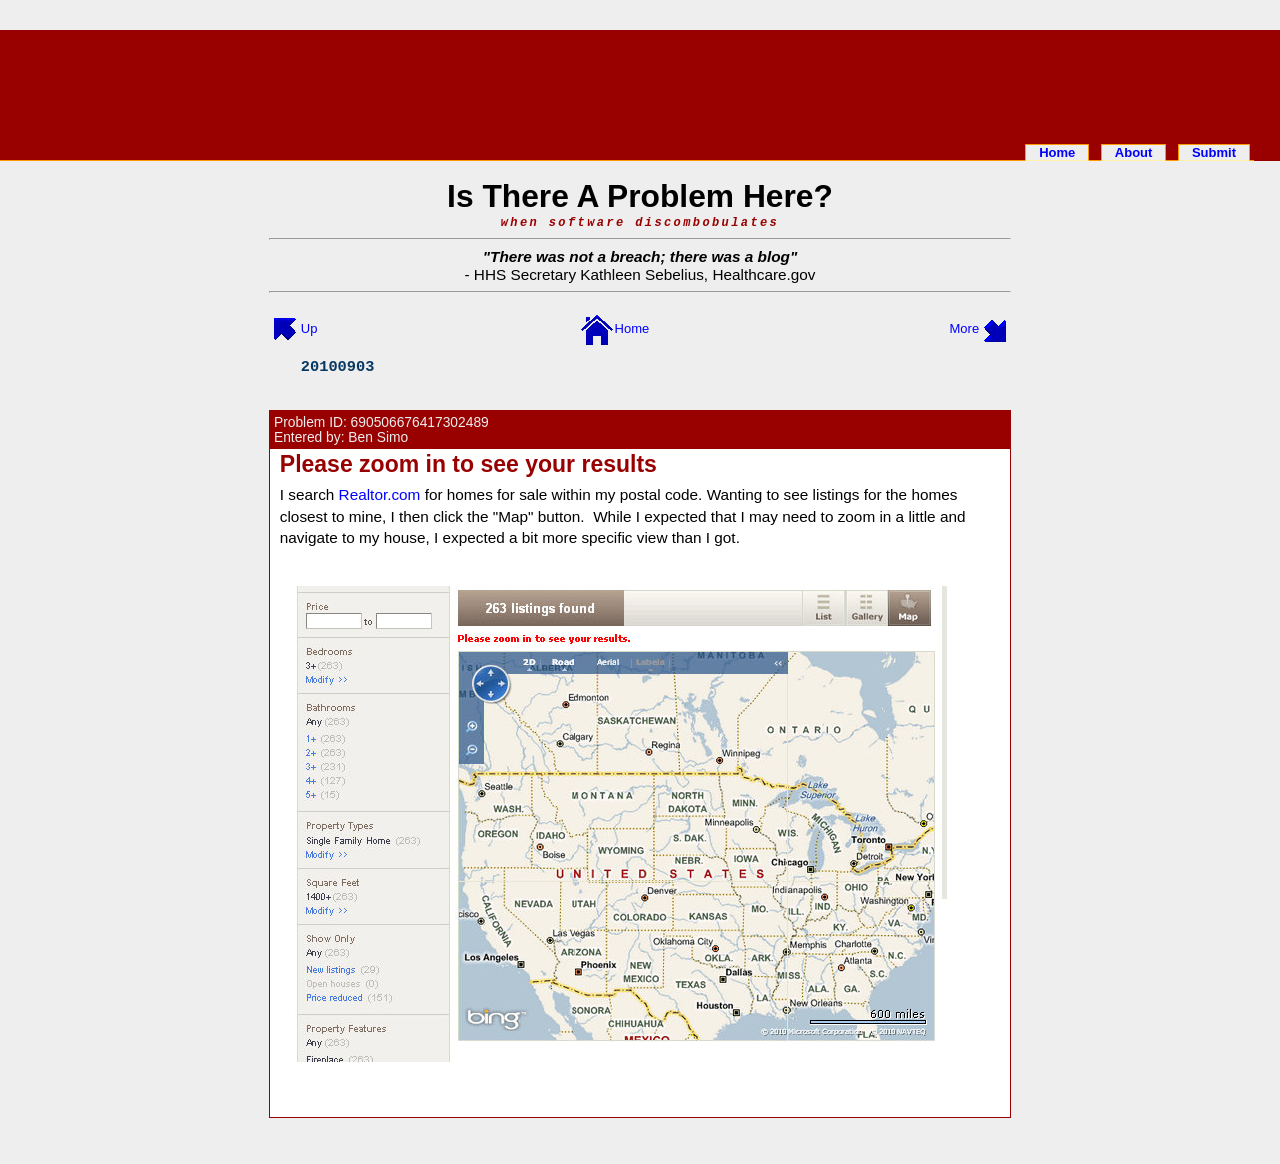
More (965, 328)
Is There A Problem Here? (640, 196)
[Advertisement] (640, 83)
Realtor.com (380, 494)
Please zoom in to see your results (468, 464)
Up (309, 328)
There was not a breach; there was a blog (640, 256)
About (1134, 152)
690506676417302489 (420, 422)
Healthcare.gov (763, 274)
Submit (1214, 152)
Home (1057, 152)
